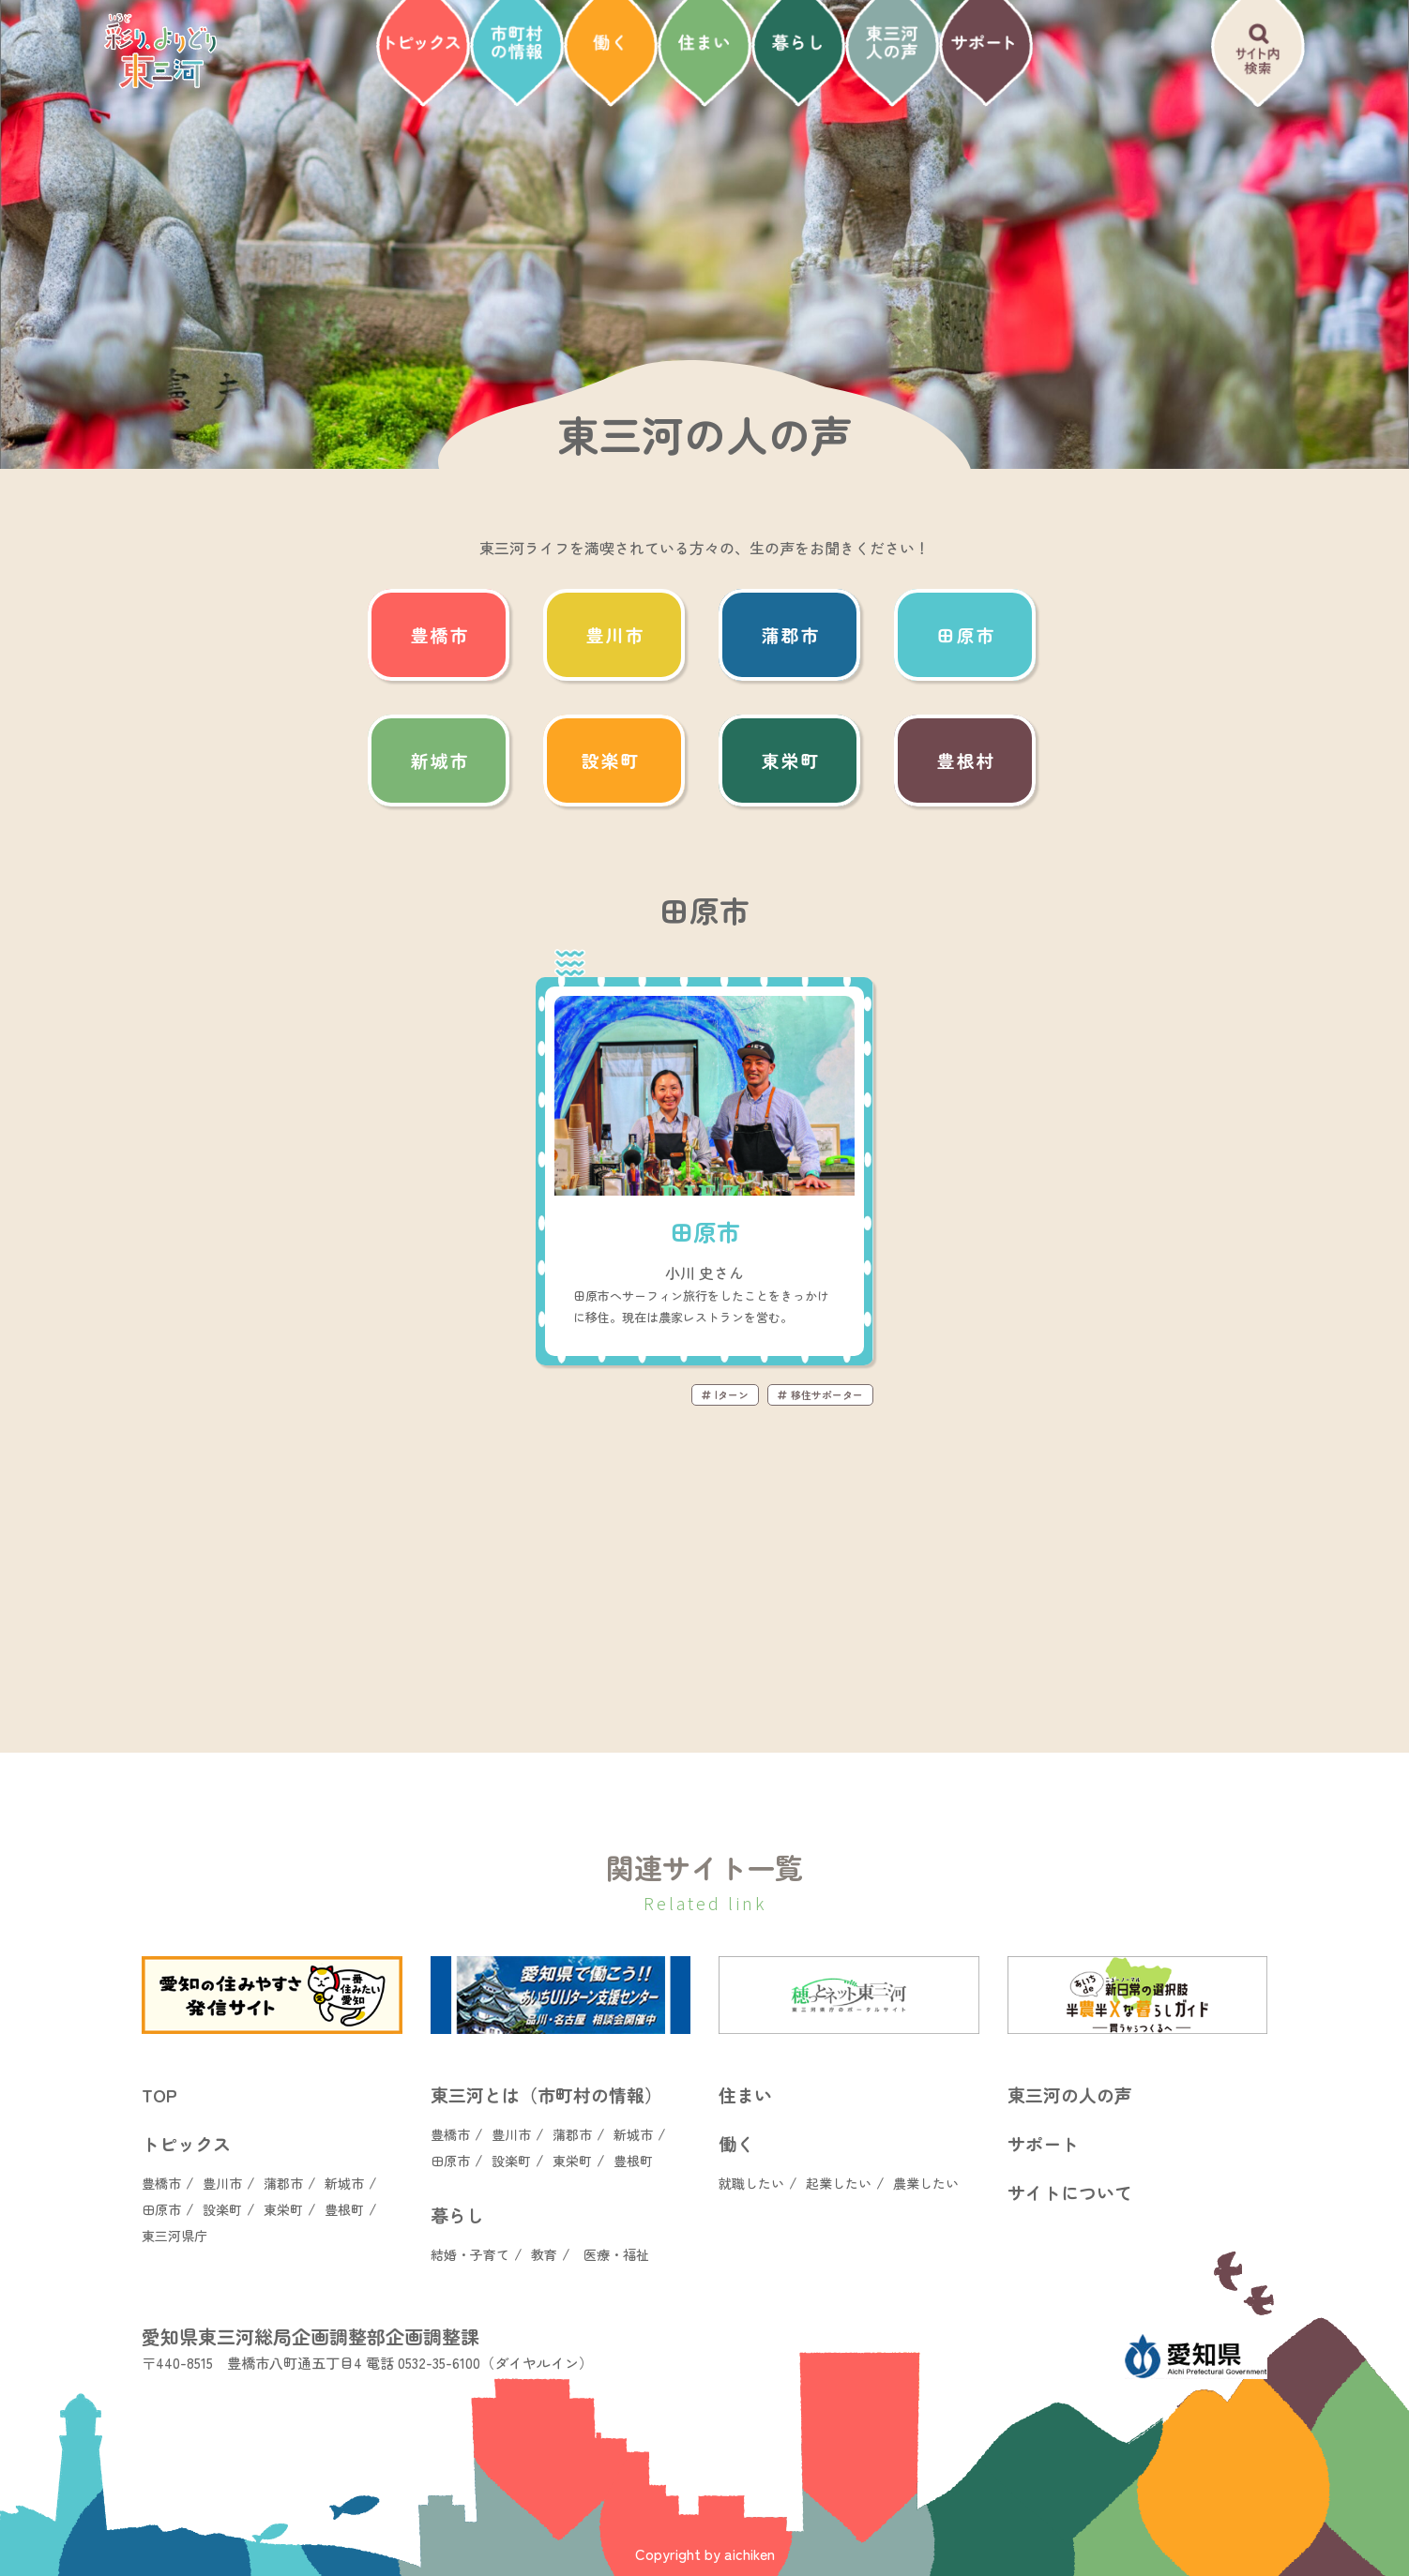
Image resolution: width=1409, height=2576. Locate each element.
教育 (544, 2254)
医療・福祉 (616, 2254)
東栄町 (283, 2209)
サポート (1043, 2143)
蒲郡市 (283, 2183)
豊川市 (222, 2183)
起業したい (838, 2183)
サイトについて (1070, 2192)
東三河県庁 (174, 2235)
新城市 (344, 2183)
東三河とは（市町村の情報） (546, 2094)
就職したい (751, 2183)
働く (736, 2143)
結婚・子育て (470, 2254)
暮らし (457, 2214)
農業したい (926, 2183)
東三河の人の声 (1070, 2094)
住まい (745, 2094)
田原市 (161, 2209)
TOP (159, 2094)
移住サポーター (820, 1394)
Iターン (725, 1394)
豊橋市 (161, 2183)
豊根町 (344, 2209)
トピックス (186, 2143)
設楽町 (222, 2209)
